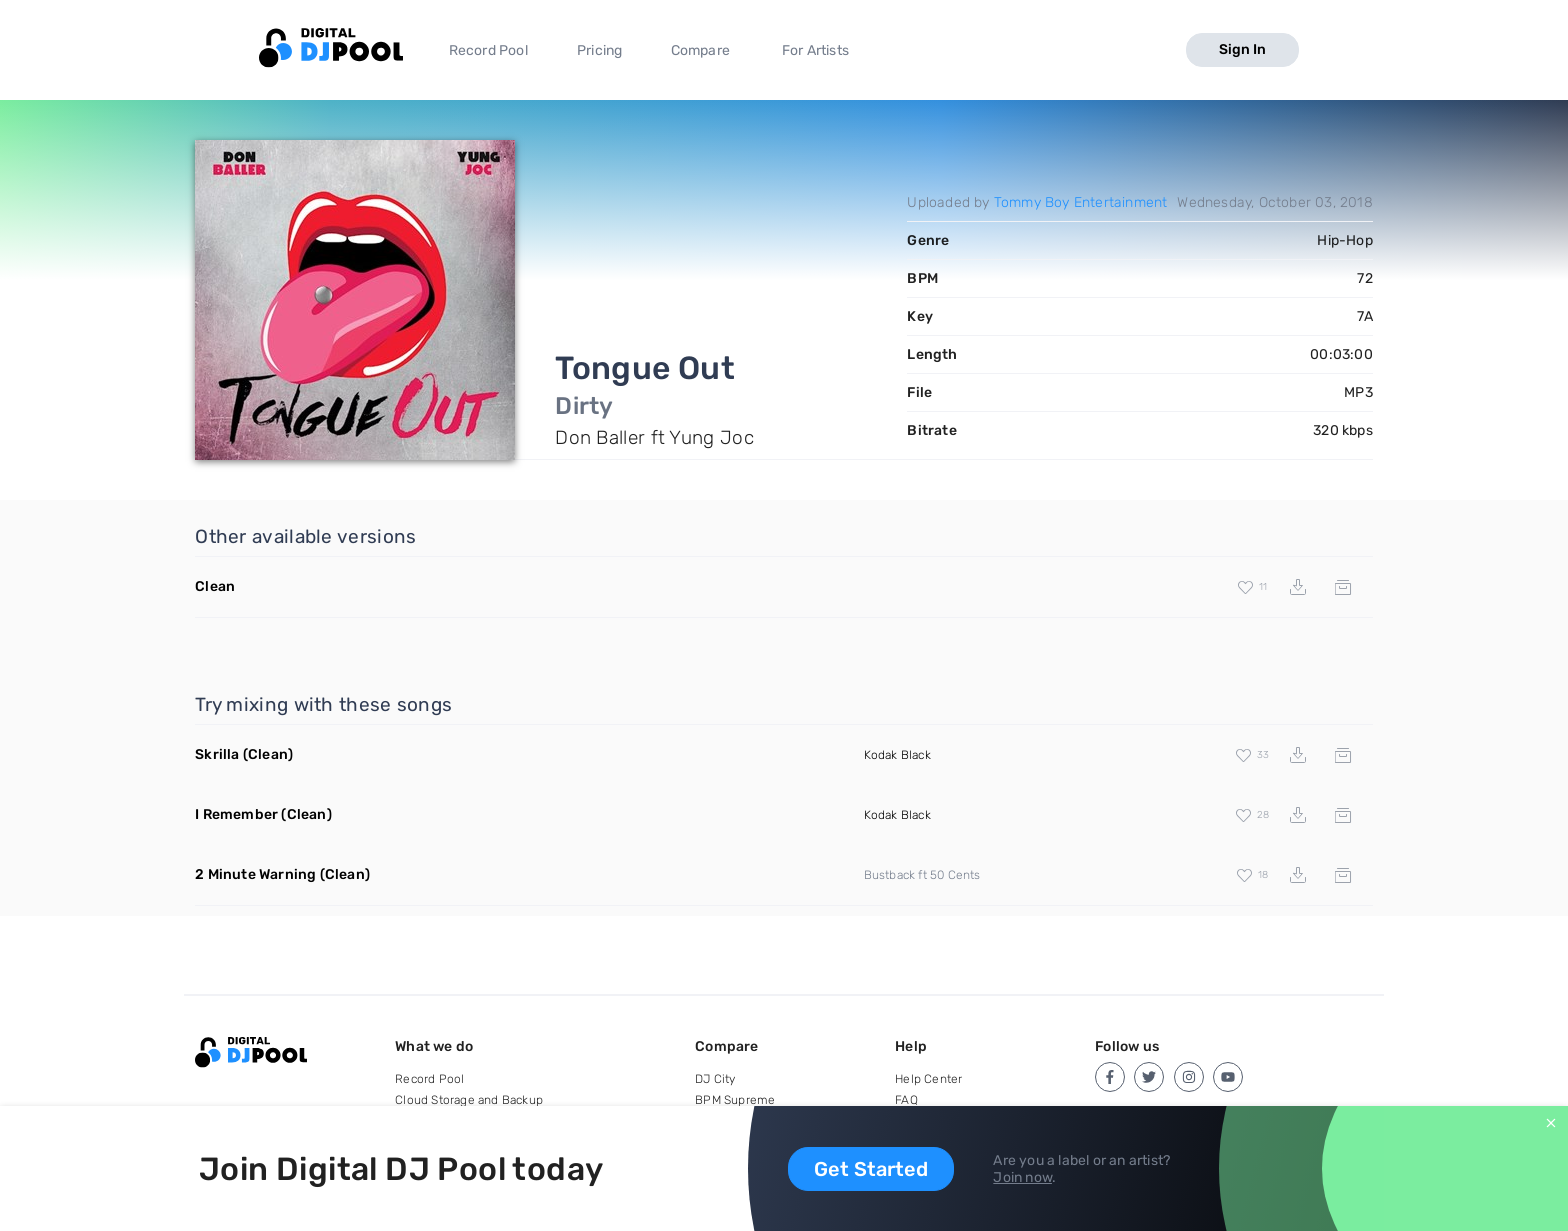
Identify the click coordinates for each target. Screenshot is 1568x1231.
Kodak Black (897, 755)
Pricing (599, 50)
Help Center (928, 1079)
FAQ (906, 1100)
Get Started (871, 1169)
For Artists (815, 50)
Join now (1022, 1177)
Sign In (1242, 49)
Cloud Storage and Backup (469, 1100)
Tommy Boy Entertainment (1081, 202)
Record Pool (488, 50)
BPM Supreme (735, 1100)
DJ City (715, 1079)
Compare (700, 50)
